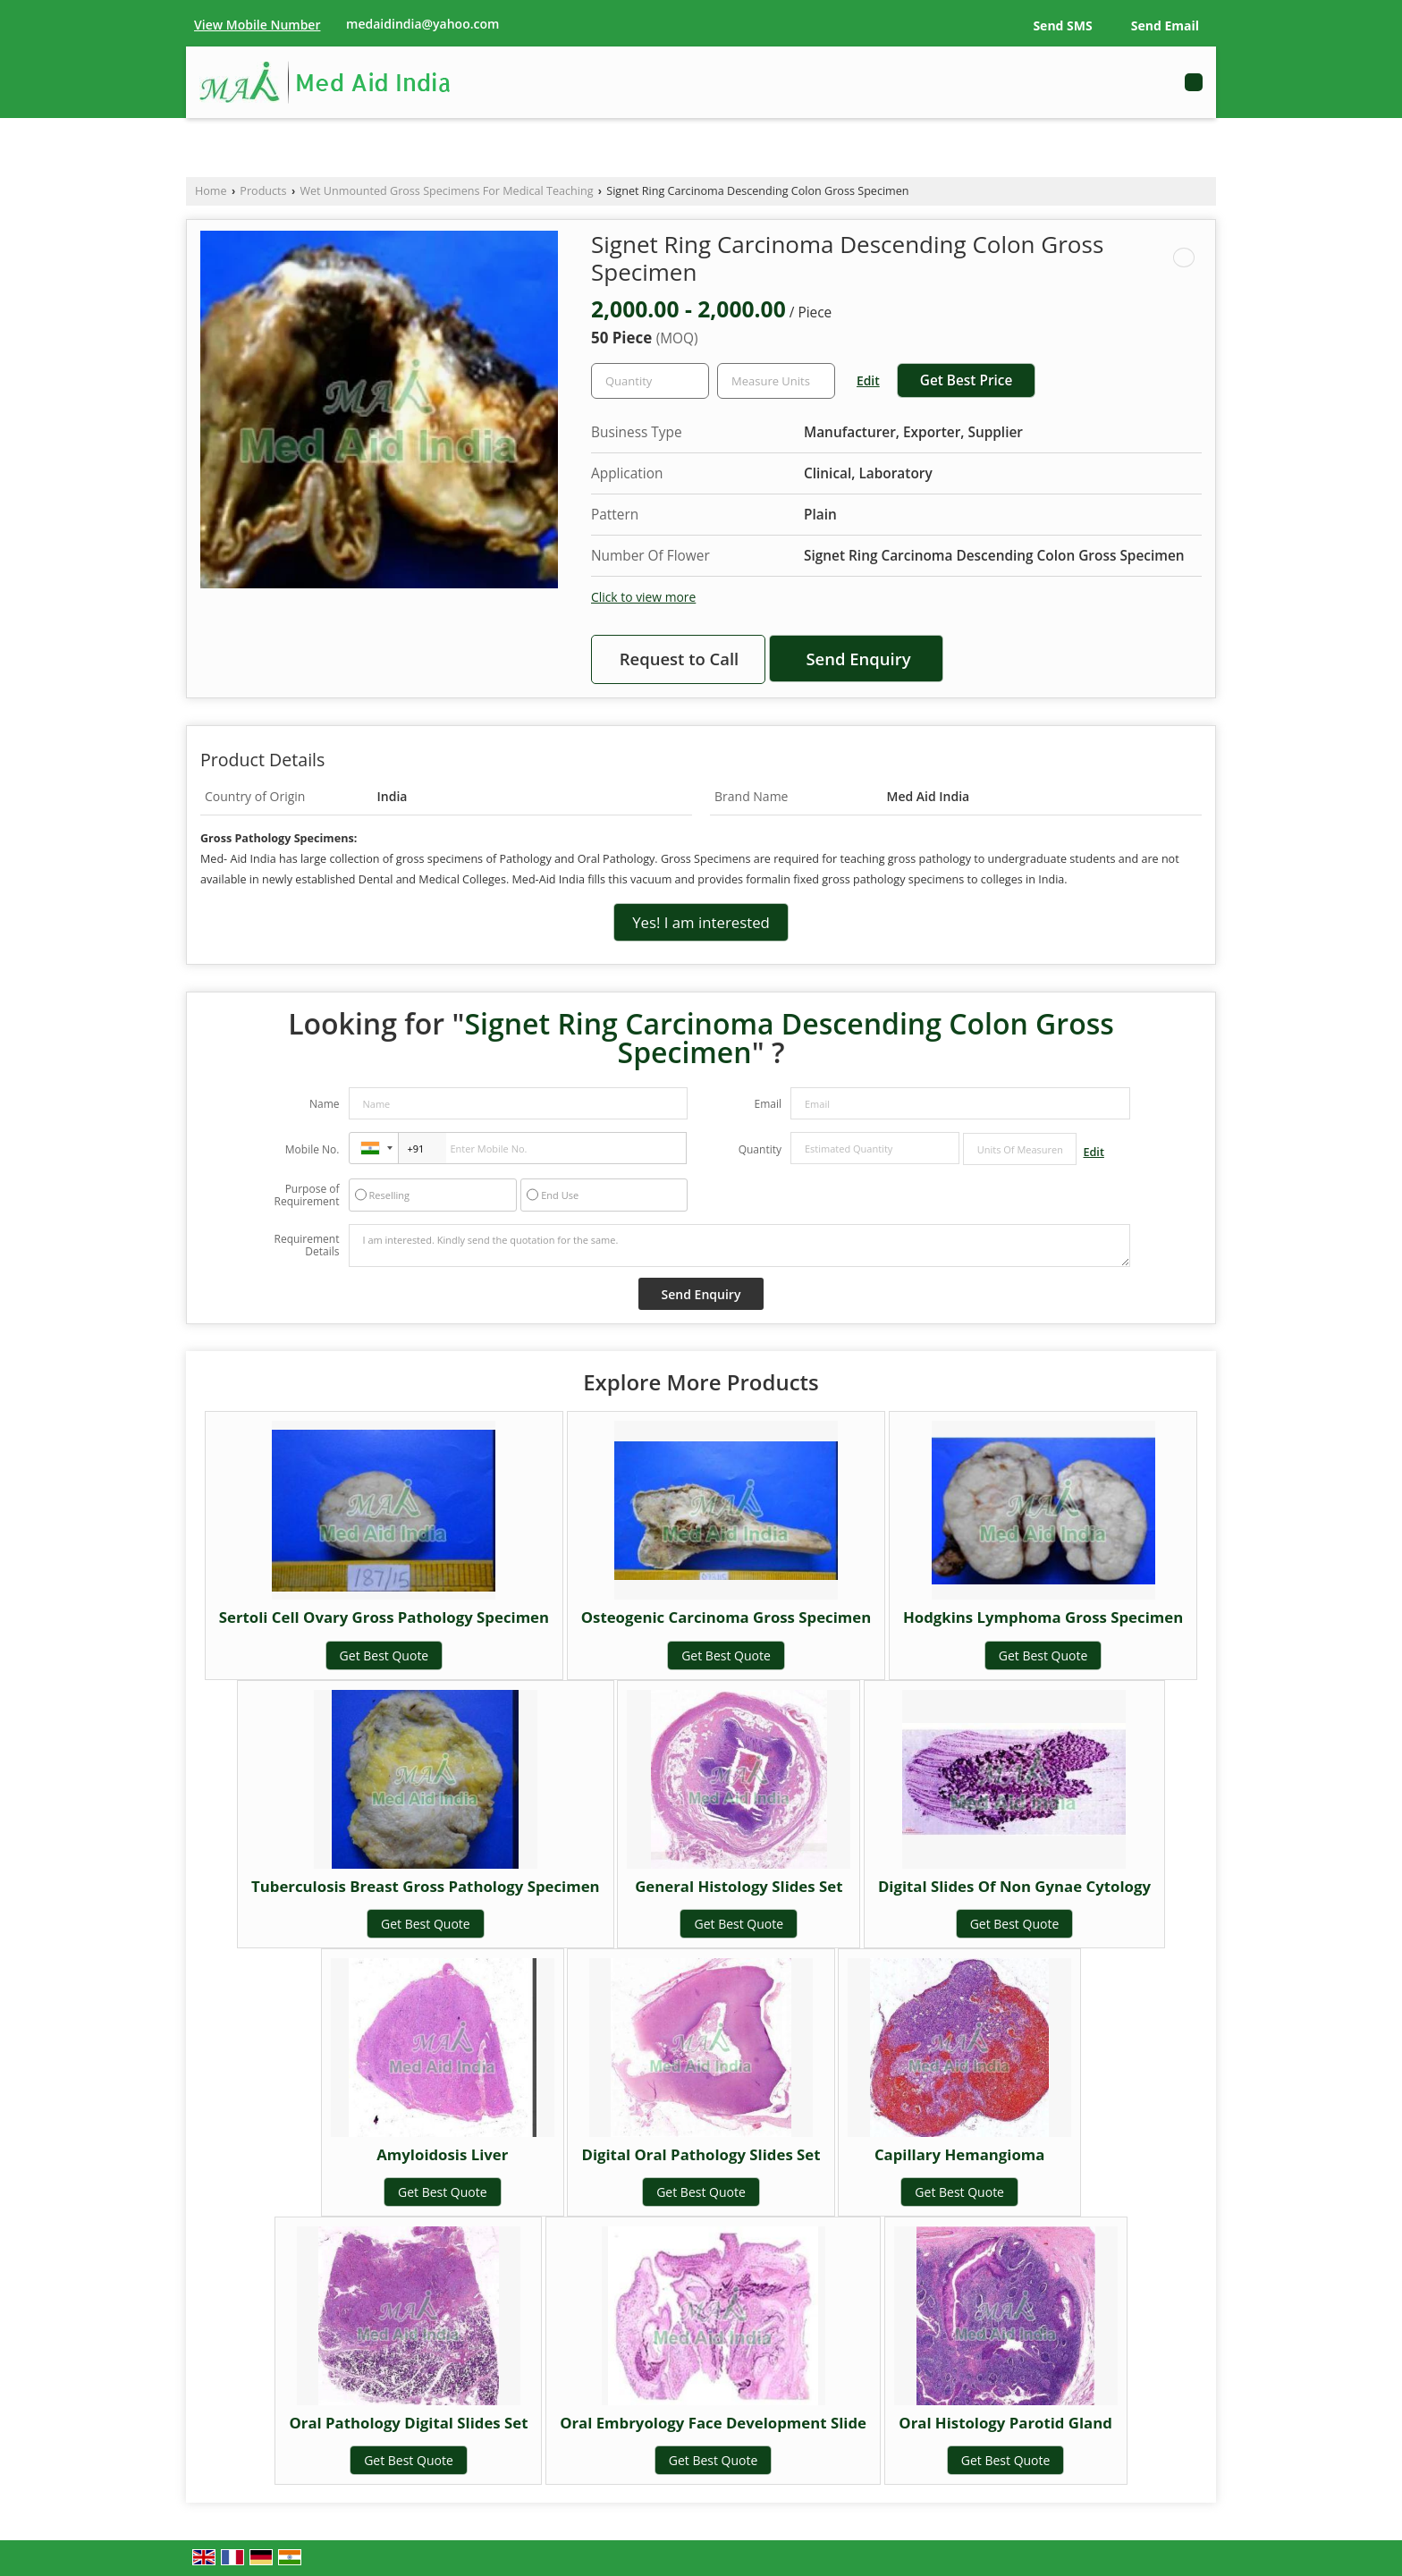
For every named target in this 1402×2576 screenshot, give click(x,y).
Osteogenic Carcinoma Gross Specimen (726, 1617)
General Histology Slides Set (738, 1886)
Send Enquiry (858, 658)
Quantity (760, 1149)
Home (211, 190)
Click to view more (643, 596)
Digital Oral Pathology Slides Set (700, 2154)
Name (324, 1103)
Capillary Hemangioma (959, 2154)
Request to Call (679, 658)
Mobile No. (312, 1149)
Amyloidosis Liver (442, 2154)
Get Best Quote (384, 1655)
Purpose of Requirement (306, 1195)
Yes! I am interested (701, 922)
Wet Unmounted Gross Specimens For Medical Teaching (446, 190)
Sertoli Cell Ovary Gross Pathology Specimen (384, 1617)
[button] (257, 24)
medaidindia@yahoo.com (422, 23)
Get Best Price (966, 380)
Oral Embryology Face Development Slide (713, 2422)
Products (263, 190)
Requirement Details (306, 1245)
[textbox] (776, 381)
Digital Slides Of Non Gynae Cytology (1014, 1886)
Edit (868, 380)
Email (767, 1103)
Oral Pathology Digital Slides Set (408, 2422)
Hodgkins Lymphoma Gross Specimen (1043, 1617)
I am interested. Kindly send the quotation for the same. (739, 1245)
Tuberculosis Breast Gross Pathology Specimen (425, 1886)
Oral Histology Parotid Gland (1005, 2422)
